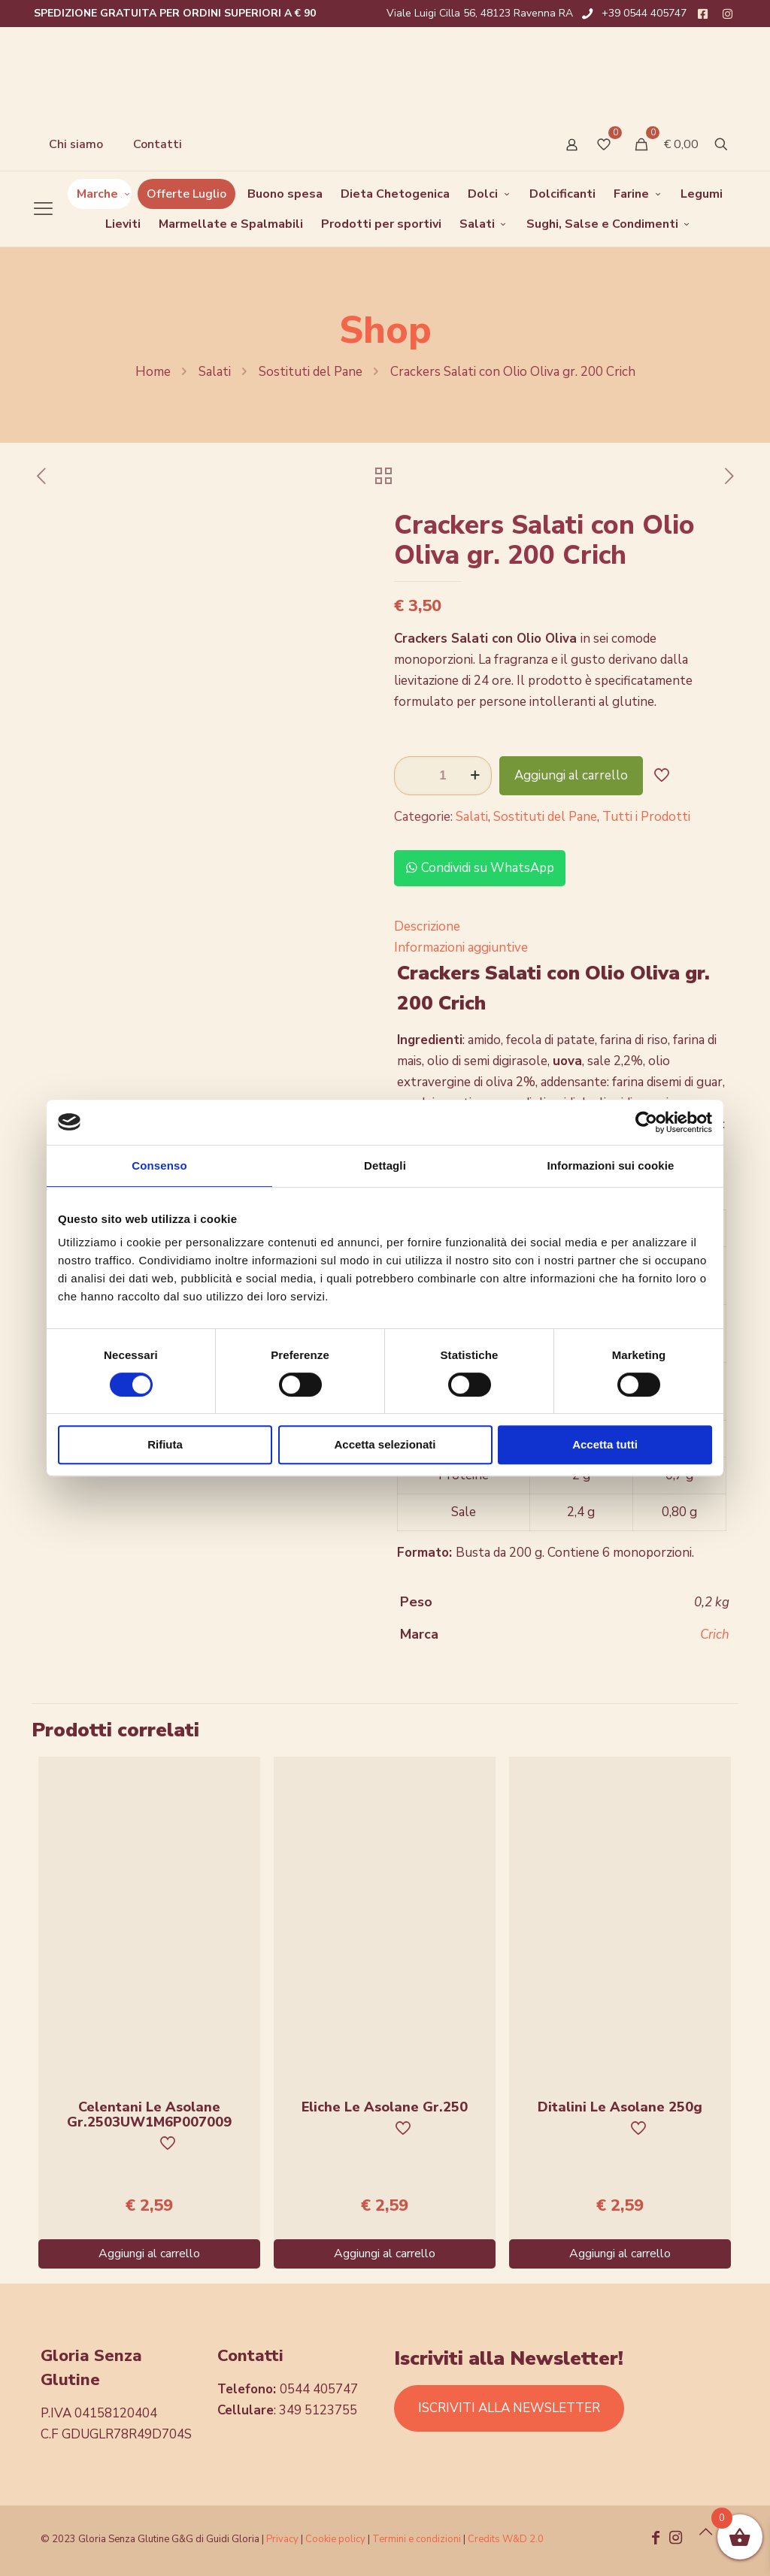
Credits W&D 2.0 (506, 2539)
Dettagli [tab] (385, 1165)
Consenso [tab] (159, 1165)
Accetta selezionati (384, 1444)
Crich (714, 1634)
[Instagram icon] (675, 2539)
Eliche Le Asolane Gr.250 (385, 2107)
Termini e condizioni (416, 2539)
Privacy (282, 2539)
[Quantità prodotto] (443, 775)
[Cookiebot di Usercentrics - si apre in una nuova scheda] (646, 1122)
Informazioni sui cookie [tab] (611, 1165)
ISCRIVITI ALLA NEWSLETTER (509, 2408)
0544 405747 (319, 2389)
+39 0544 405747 (644, 13)
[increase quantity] (475, 776)
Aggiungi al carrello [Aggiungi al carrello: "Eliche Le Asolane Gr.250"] (384, 2253)
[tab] (561, 926)
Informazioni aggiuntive (461, 947)
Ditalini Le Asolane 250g (620, 2107)
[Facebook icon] (655, 2539)
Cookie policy (336, 2539)
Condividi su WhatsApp (479, 867)
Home (153, 371)
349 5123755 (318, 2410)
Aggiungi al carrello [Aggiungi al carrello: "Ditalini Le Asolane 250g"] (620, 2253)
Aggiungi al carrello (571, 775)
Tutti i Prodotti (646, 816)
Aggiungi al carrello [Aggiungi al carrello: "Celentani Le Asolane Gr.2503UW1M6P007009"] (149, 2253)
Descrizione (427, 926)
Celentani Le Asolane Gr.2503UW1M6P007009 (149, 2114)
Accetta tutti (605, 1444)
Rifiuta (165, 1444)
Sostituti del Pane (310, 371)
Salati (215, 371)
